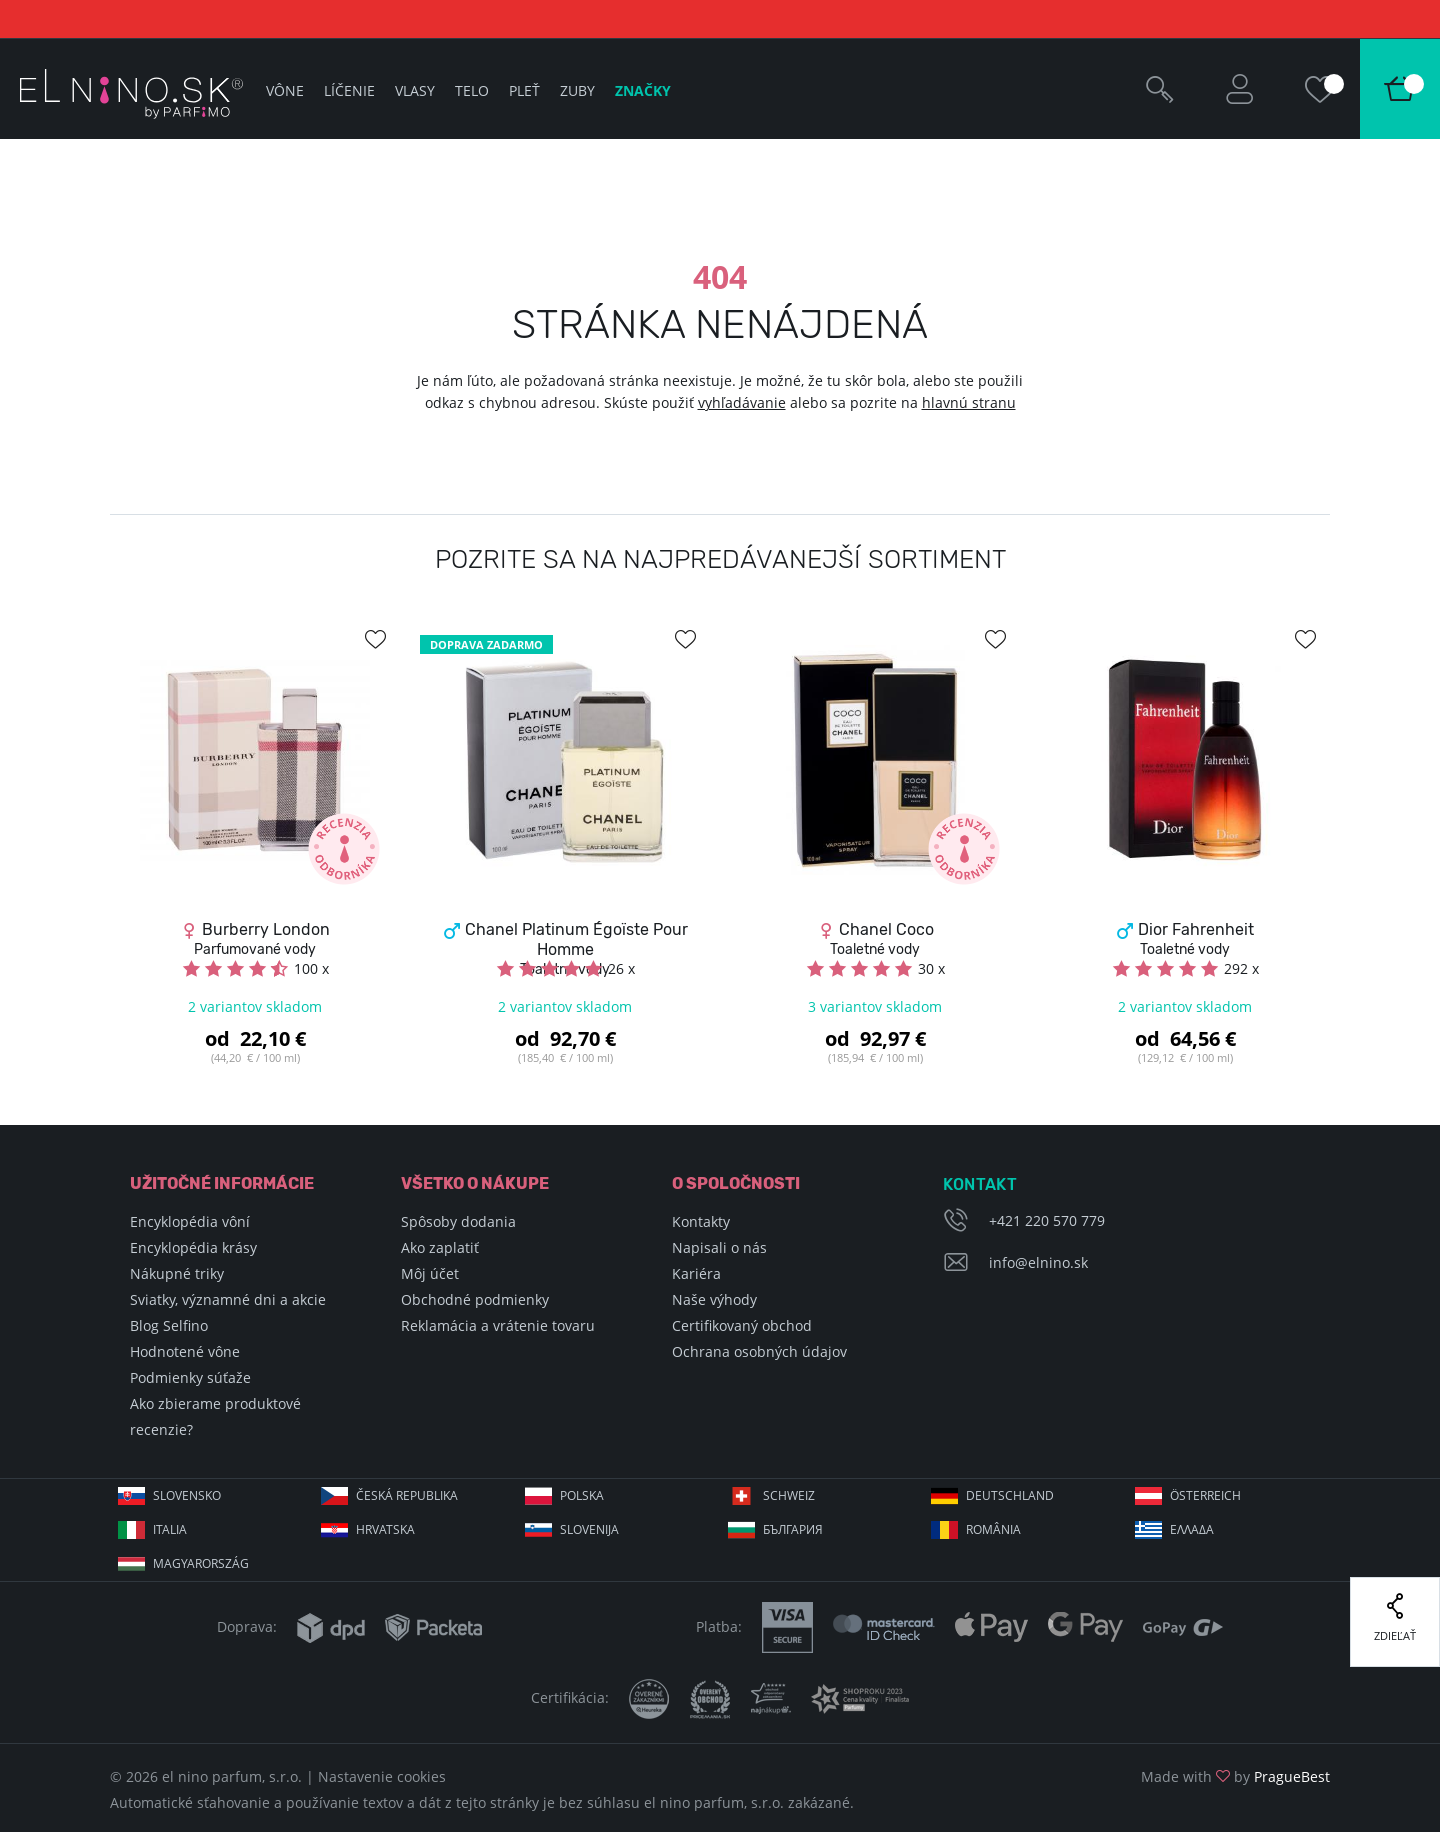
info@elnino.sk (1038, 1262)
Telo (472, 90)
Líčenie (349, 90)
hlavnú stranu (969, 402)
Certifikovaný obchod (742, 1325)
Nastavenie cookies (382, 1776)
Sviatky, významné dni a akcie (228, 1299)
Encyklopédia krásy (193, 1247)
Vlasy (415, 90)
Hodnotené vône (185, 1351)
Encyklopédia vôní (190, 1221)
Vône (285, 90)
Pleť (524, 90)
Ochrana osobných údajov (759, 1351)
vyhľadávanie (742, 402)
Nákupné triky (177, 1273)
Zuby (577, 90)
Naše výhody (714, 1299)
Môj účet (430, 1273)
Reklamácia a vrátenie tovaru (498, 1325)
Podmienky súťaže (190, 1377)
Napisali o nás (719, 1247)
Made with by (1235, 1776)
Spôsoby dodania (458, 1221)
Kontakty (701, 1221)
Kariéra (696, 1273)
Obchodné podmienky (475, 1299)
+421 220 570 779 (1047, 1220)
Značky (643, 90)
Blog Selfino (169, 1325)
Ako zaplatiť (440, 1247)
